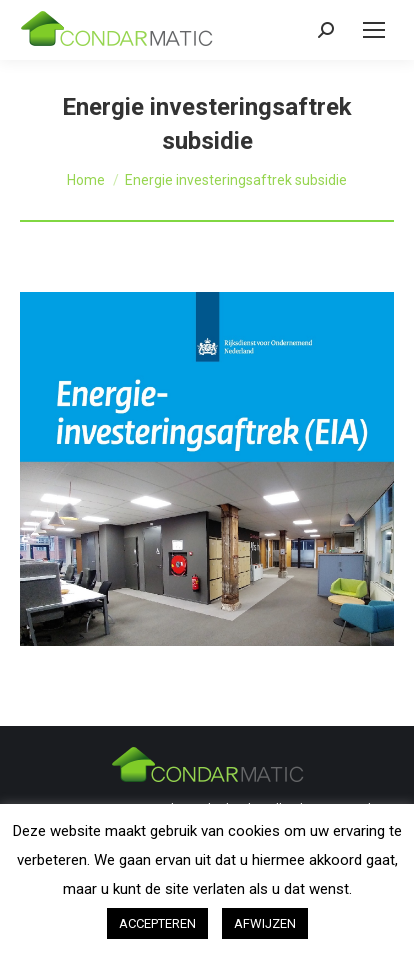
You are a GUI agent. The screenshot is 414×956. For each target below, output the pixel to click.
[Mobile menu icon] (374, 30)
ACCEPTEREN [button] (157, 923)
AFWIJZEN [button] (265, 923)
